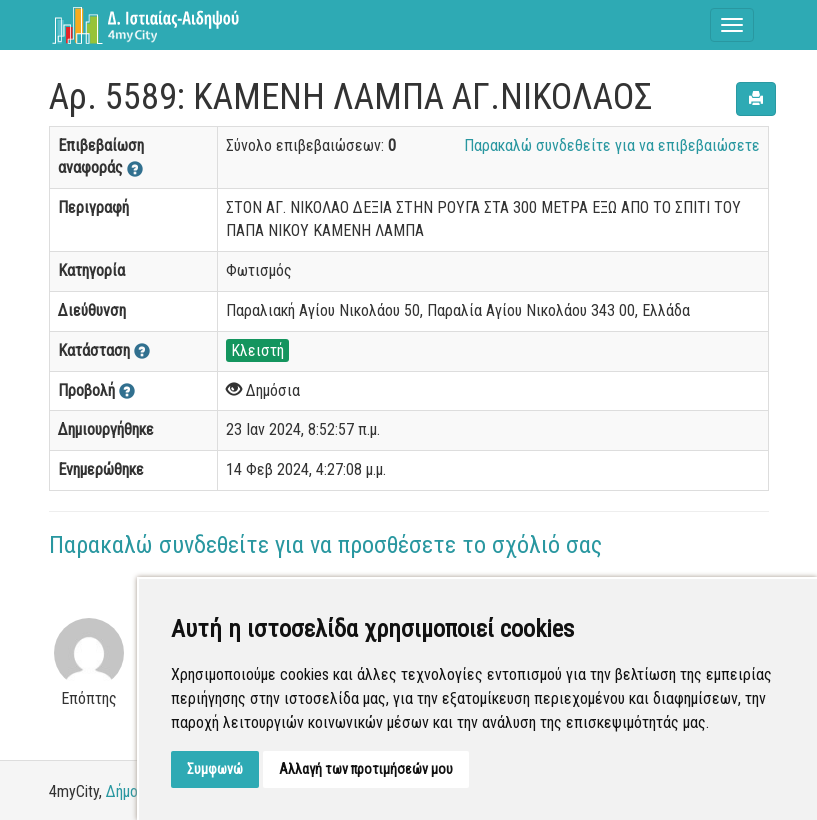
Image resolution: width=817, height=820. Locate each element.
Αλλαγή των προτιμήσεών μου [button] (366, 769)
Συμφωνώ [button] (215, 769)
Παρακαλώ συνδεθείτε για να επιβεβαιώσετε (612, 145)
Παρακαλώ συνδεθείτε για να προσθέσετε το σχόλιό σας (325, 545)
